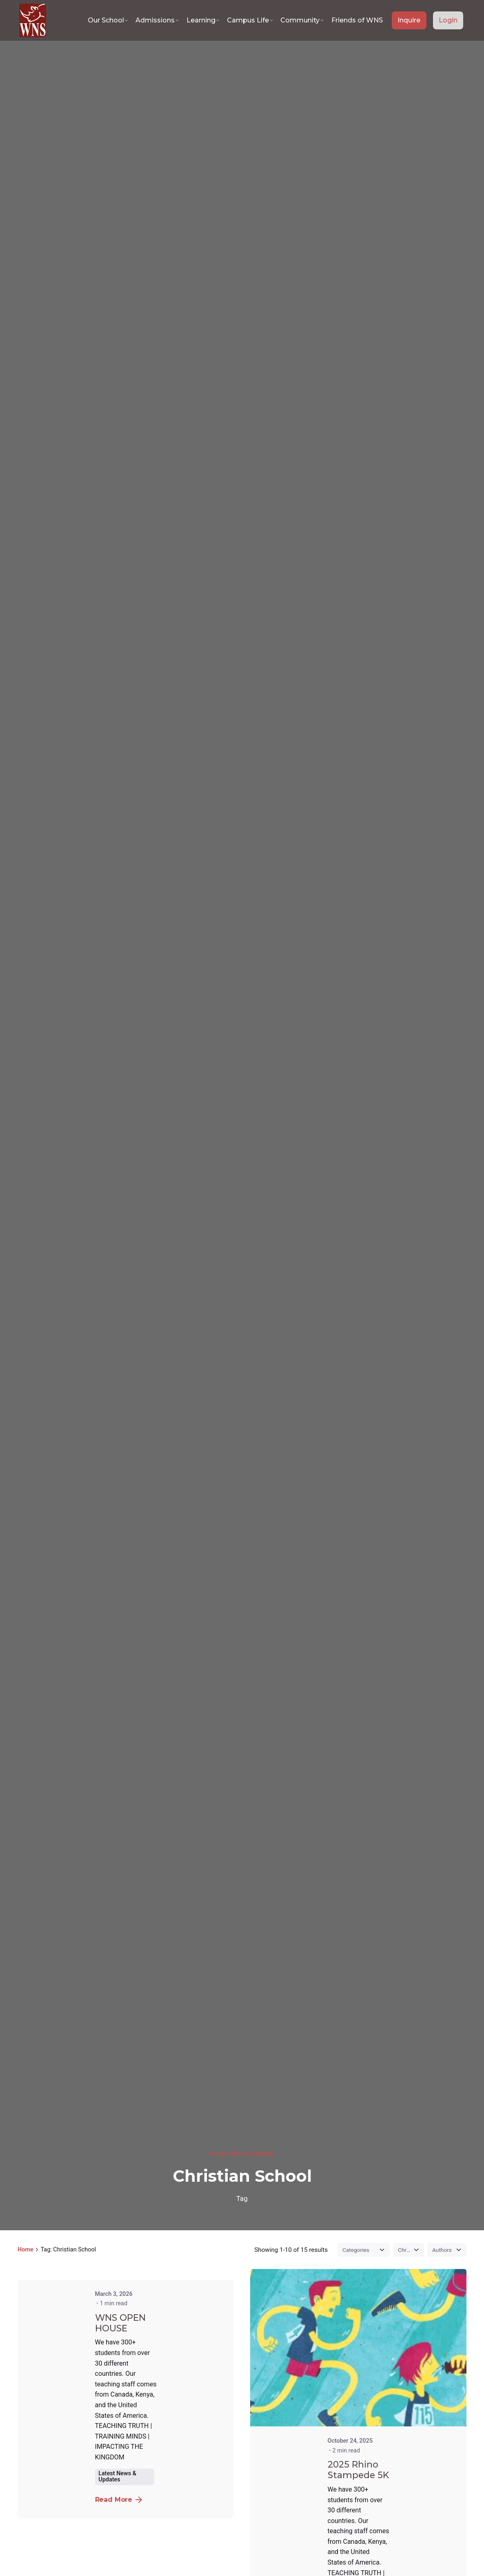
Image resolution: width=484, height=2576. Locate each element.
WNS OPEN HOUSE (120, 2322)
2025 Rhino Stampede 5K (358, 2469)
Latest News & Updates (242, 2153)
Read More (118, 2499)
